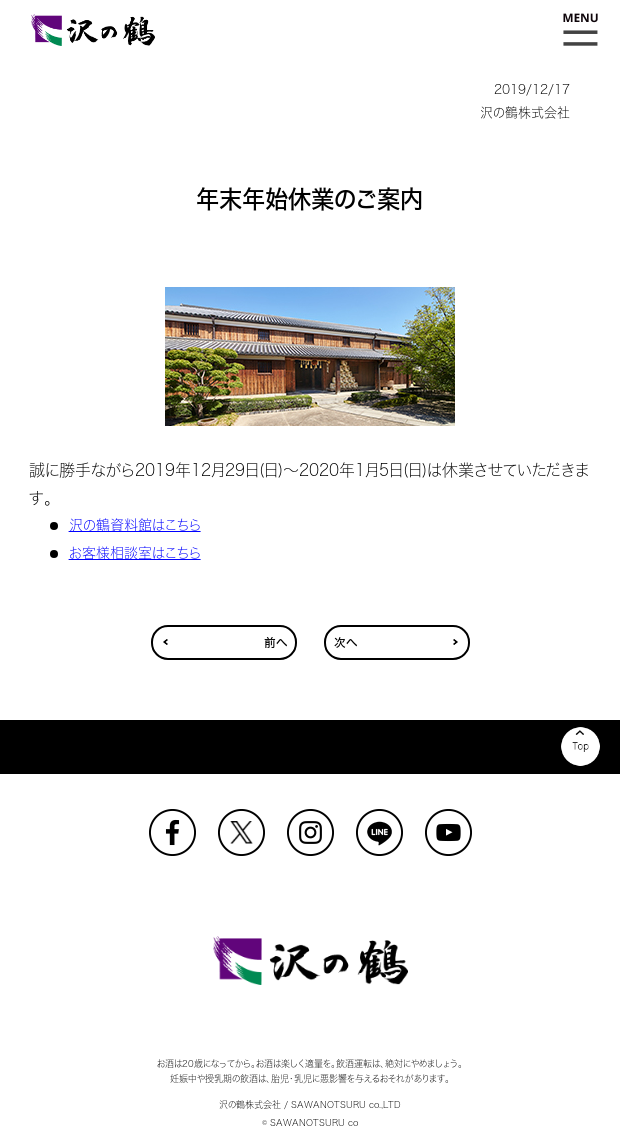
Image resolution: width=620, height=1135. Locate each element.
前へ (275, 642)
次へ (345, 642)
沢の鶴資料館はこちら (135, 525)
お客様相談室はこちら (135, 553)
